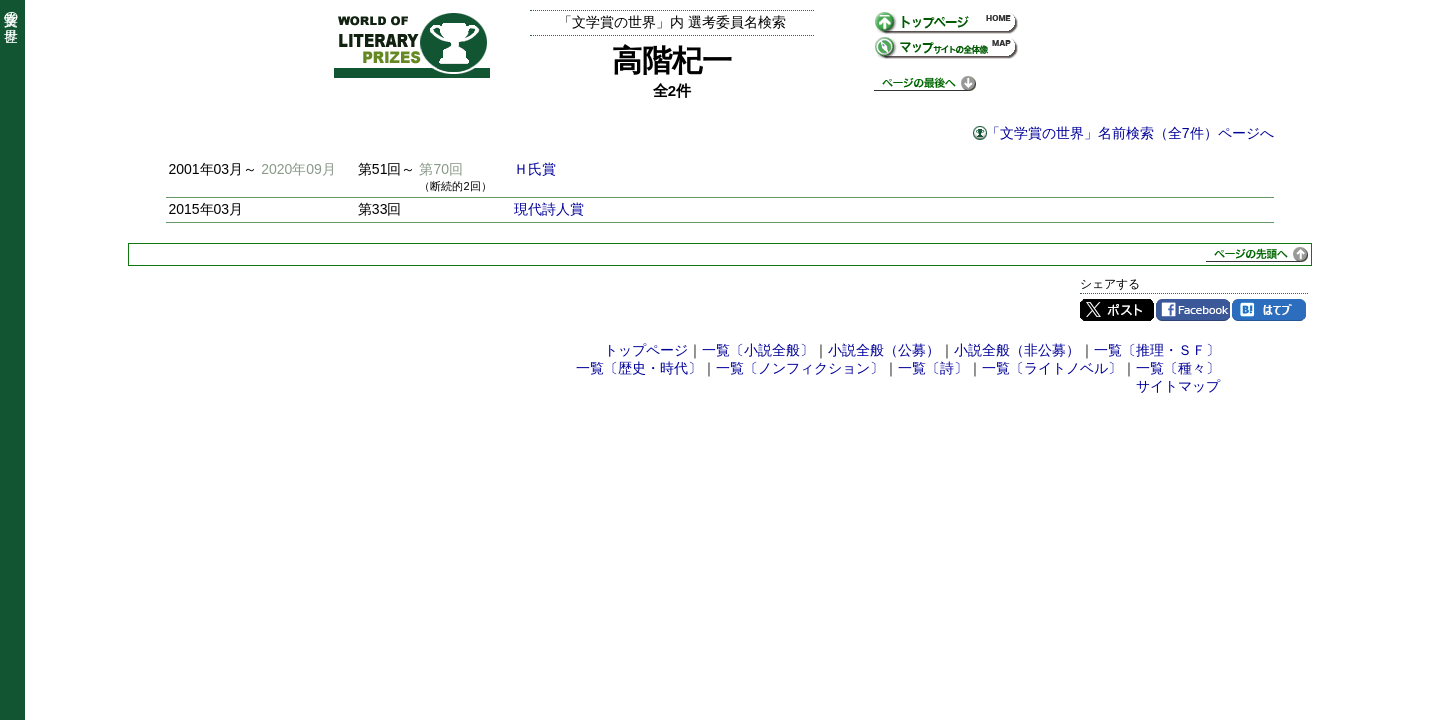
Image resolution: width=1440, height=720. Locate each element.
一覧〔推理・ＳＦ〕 (1157, 350)
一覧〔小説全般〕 (758, 350)
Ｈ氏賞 (535, 169)
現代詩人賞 (549, 209)
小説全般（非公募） (1017, 350)
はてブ (1269, 310)
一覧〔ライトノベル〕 (1052, 368)
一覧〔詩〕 (933, 368)
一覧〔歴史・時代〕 (639, 368)
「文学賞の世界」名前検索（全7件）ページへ (1130, 133)
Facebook (1193, 310)
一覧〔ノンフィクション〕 (800, 368)
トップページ (646, 350)
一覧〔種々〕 (1178, 368)
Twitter (1117, 310)
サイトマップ (1178, 386)
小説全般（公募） (884, 350)
